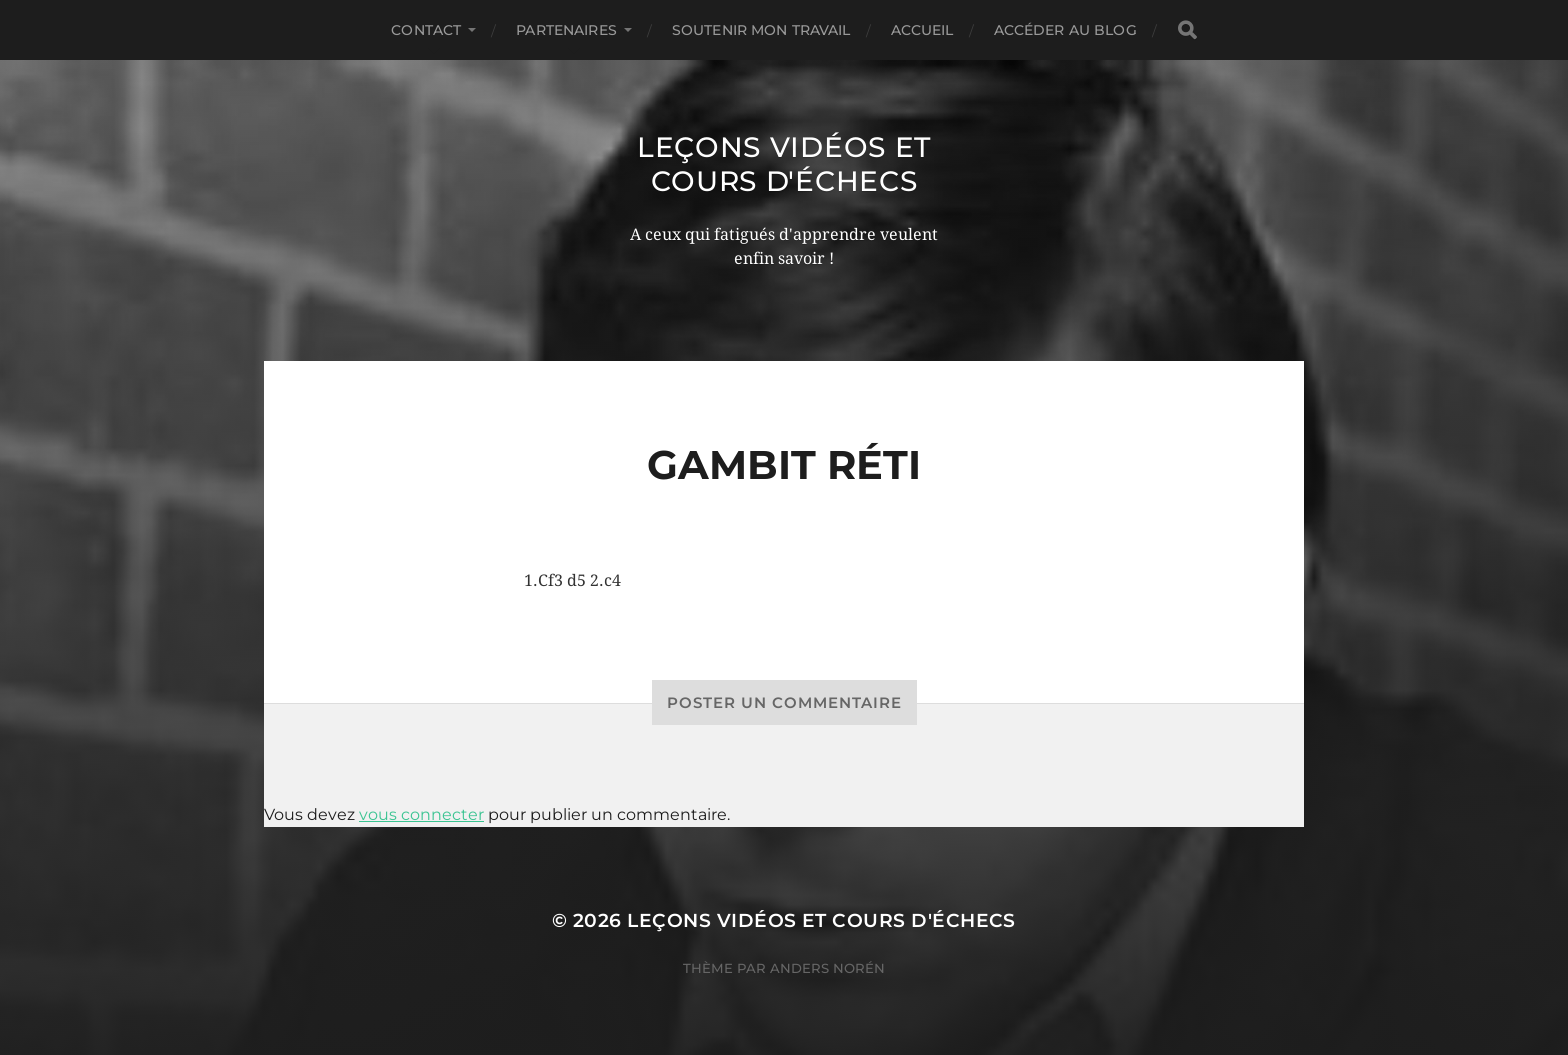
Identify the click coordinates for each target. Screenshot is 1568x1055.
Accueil (922, 30)
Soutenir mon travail (761, 30)
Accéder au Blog (1065, 30)
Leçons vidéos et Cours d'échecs (784, 164)
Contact (426, 30)
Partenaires (566, 30)
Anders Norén (827, 968)
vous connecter (421, 814)
